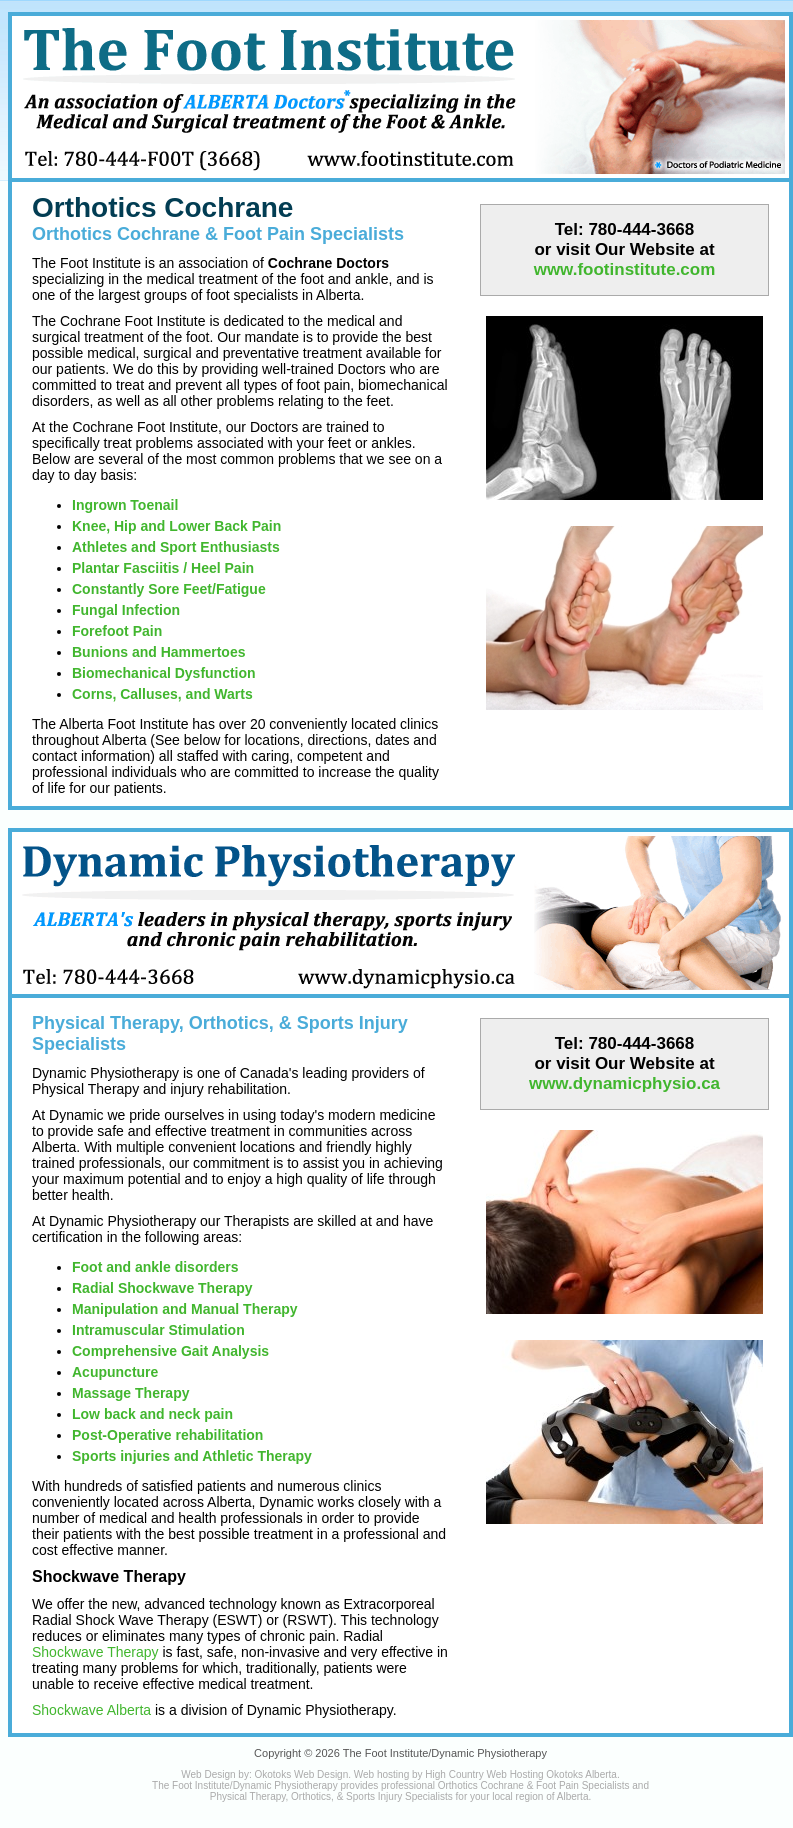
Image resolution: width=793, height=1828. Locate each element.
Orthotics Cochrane (162, 207)
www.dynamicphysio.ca (624, 1083)
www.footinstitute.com (625, 269)
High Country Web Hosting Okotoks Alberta (521, 1774)
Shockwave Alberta (91, 1710)
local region (517, 1796)
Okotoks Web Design (301, 1774)
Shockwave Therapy (95, 1652)
